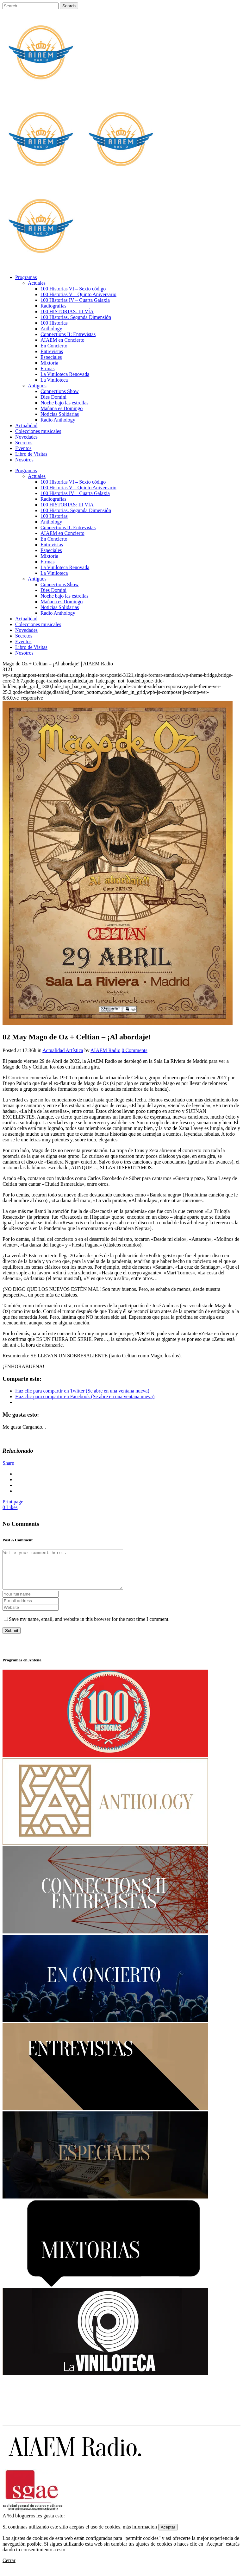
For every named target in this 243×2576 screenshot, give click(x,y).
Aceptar (168, 2534)
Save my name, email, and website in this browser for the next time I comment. (89, 1626)
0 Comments (134, 1050)
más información (140, 2534)
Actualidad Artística (62, 1050)
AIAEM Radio (105, 1050)
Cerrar (9, 2568)
